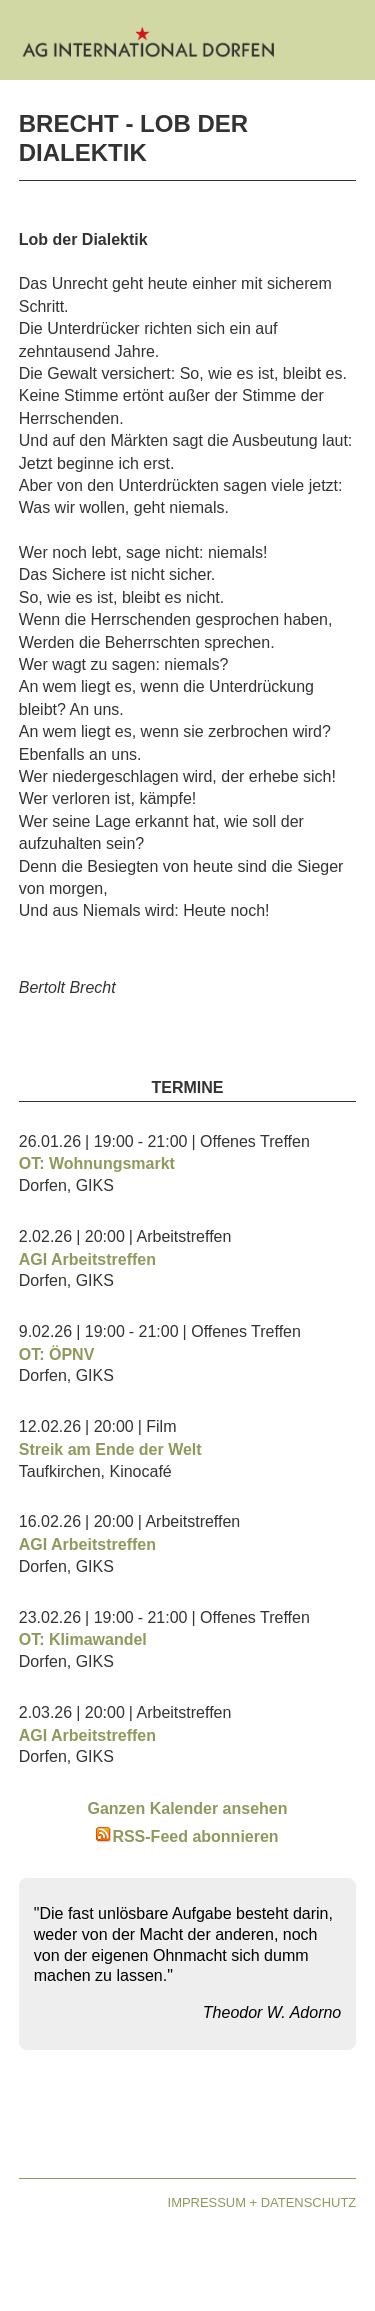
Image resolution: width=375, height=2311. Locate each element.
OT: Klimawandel (83, 1639)
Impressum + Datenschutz (262, 2202)
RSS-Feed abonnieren (187, 1836)
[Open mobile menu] (341, 45)
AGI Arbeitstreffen (87, 1259)
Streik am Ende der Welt (110, 1449)
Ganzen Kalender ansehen (187, 1808)
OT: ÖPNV (57, 1354)
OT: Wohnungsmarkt (97, 1163)
